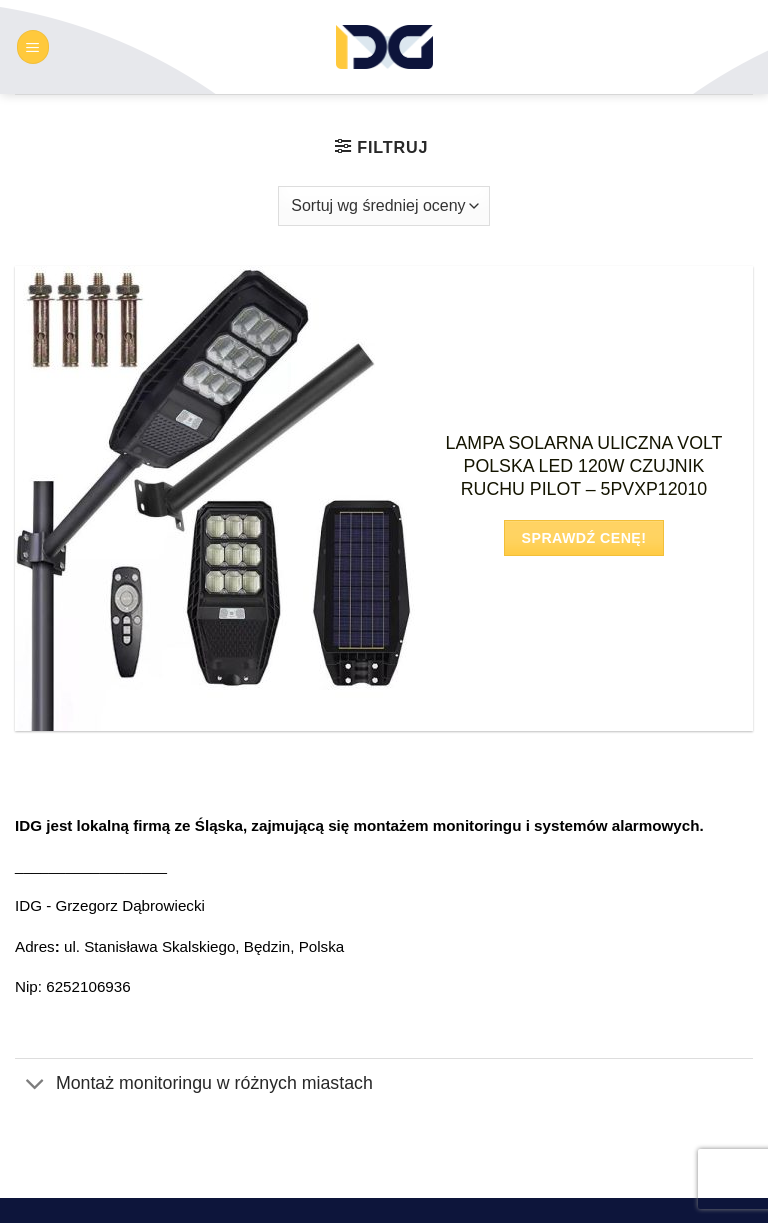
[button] (33, 46)
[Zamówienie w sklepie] (383, 206)
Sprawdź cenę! (584, 538)
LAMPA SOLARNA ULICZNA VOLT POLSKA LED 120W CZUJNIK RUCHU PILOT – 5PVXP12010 (584, 466)
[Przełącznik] (35, 1085)
